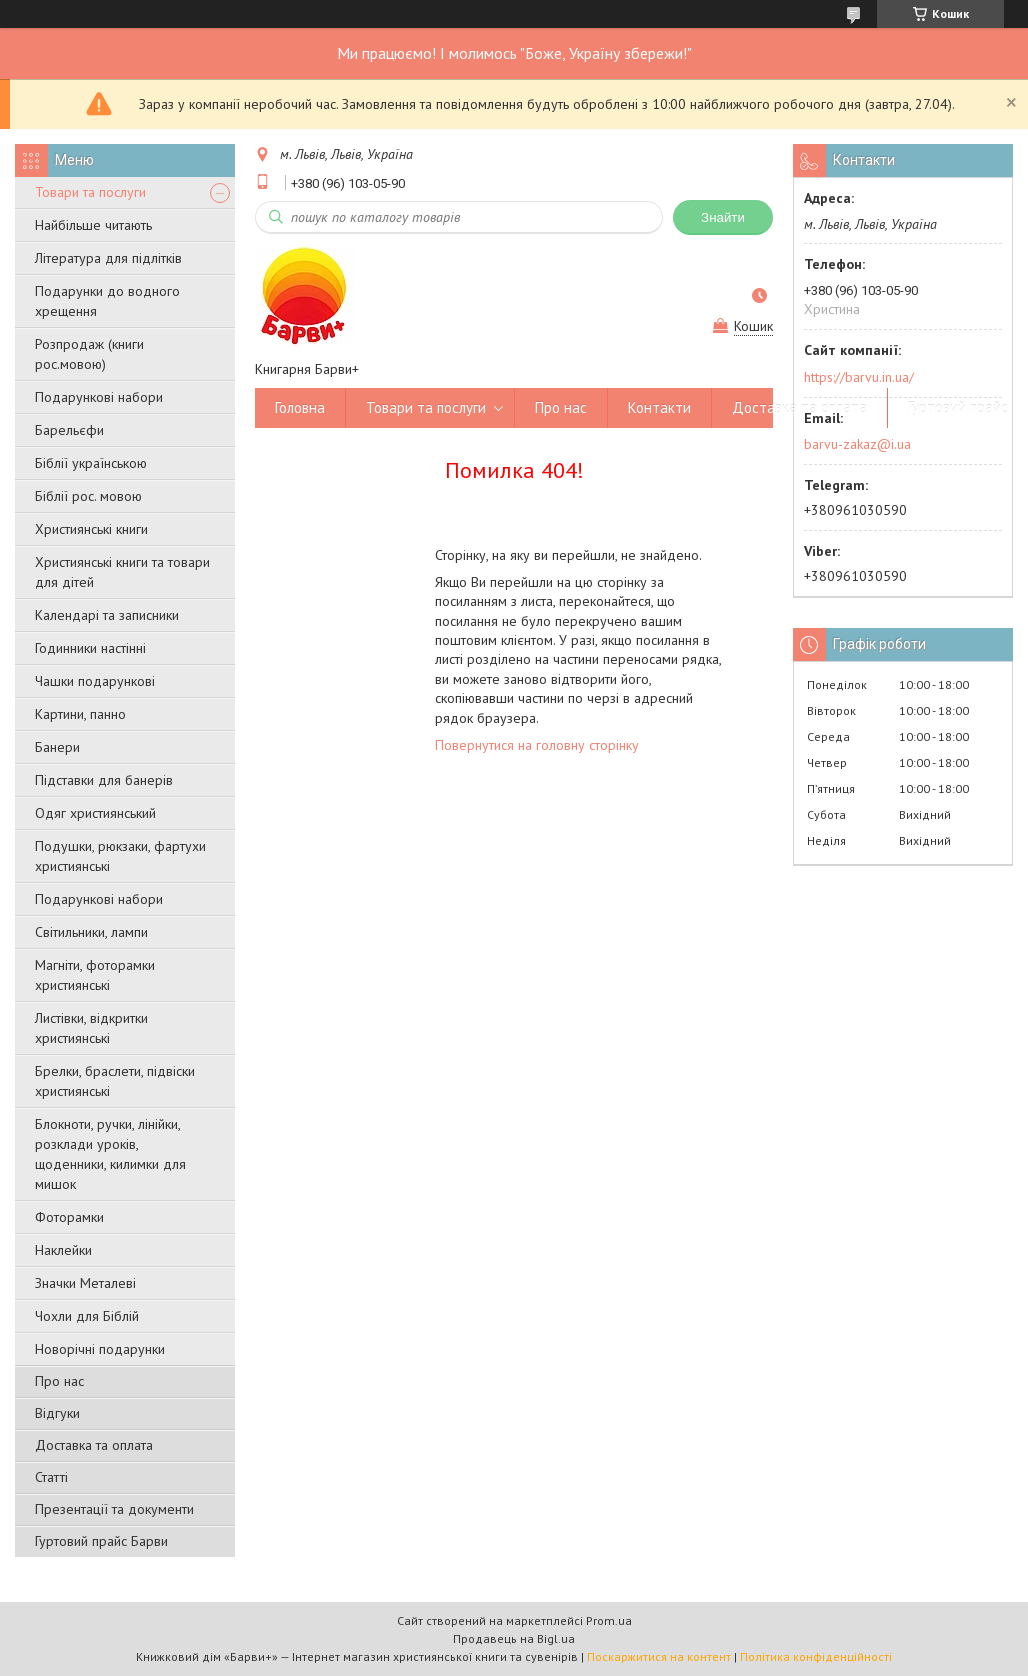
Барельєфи (69, 430)
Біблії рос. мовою (88, 496)
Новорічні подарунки (100, 1349)
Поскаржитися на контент (659, 1656)
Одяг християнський (95, 813)
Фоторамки (69, 1217)
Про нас (59, 1381)
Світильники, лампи (91, 932)
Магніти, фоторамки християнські (95, 975)
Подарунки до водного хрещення (107, 301)
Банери (57, 747)
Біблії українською (91, 463)
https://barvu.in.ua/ (859, 377)
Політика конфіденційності (816, 1656)
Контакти (659, 407)
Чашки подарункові (95, 681)
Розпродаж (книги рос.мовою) (89, 354)
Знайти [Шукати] (723, 217)
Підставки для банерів (104, 780)
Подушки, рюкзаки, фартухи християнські (120, 856)
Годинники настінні (90, 648)
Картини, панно (80, 714)
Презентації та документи (114, 1509)
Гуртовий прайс (958, 407)
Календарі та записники (107, 615)
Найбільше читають (93, 225)
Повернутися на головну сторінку (537, 745)
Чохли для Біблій (87, 1316)
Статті (51, 1477)
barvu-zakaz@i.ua (857, 444)
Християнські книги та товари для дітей (122, 572)
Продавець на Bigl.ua (514, 1638)
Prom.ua (609, 1620)
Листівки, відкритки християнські (91, 1028)
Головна (300, 407)
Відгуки (57, 1413)
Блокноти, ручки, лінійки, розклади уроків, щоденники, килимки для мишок (110, 1154)
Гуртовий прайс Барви (101, 1541)
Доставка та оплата (94, 1445)
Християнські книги (91, 529)
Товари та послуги (90, 192)
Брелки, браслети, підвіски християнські (115, 1081)
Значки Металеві (85, 1283)
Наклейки (63, 1250)
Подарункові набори (99, 397)
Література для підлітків (108, 258)
